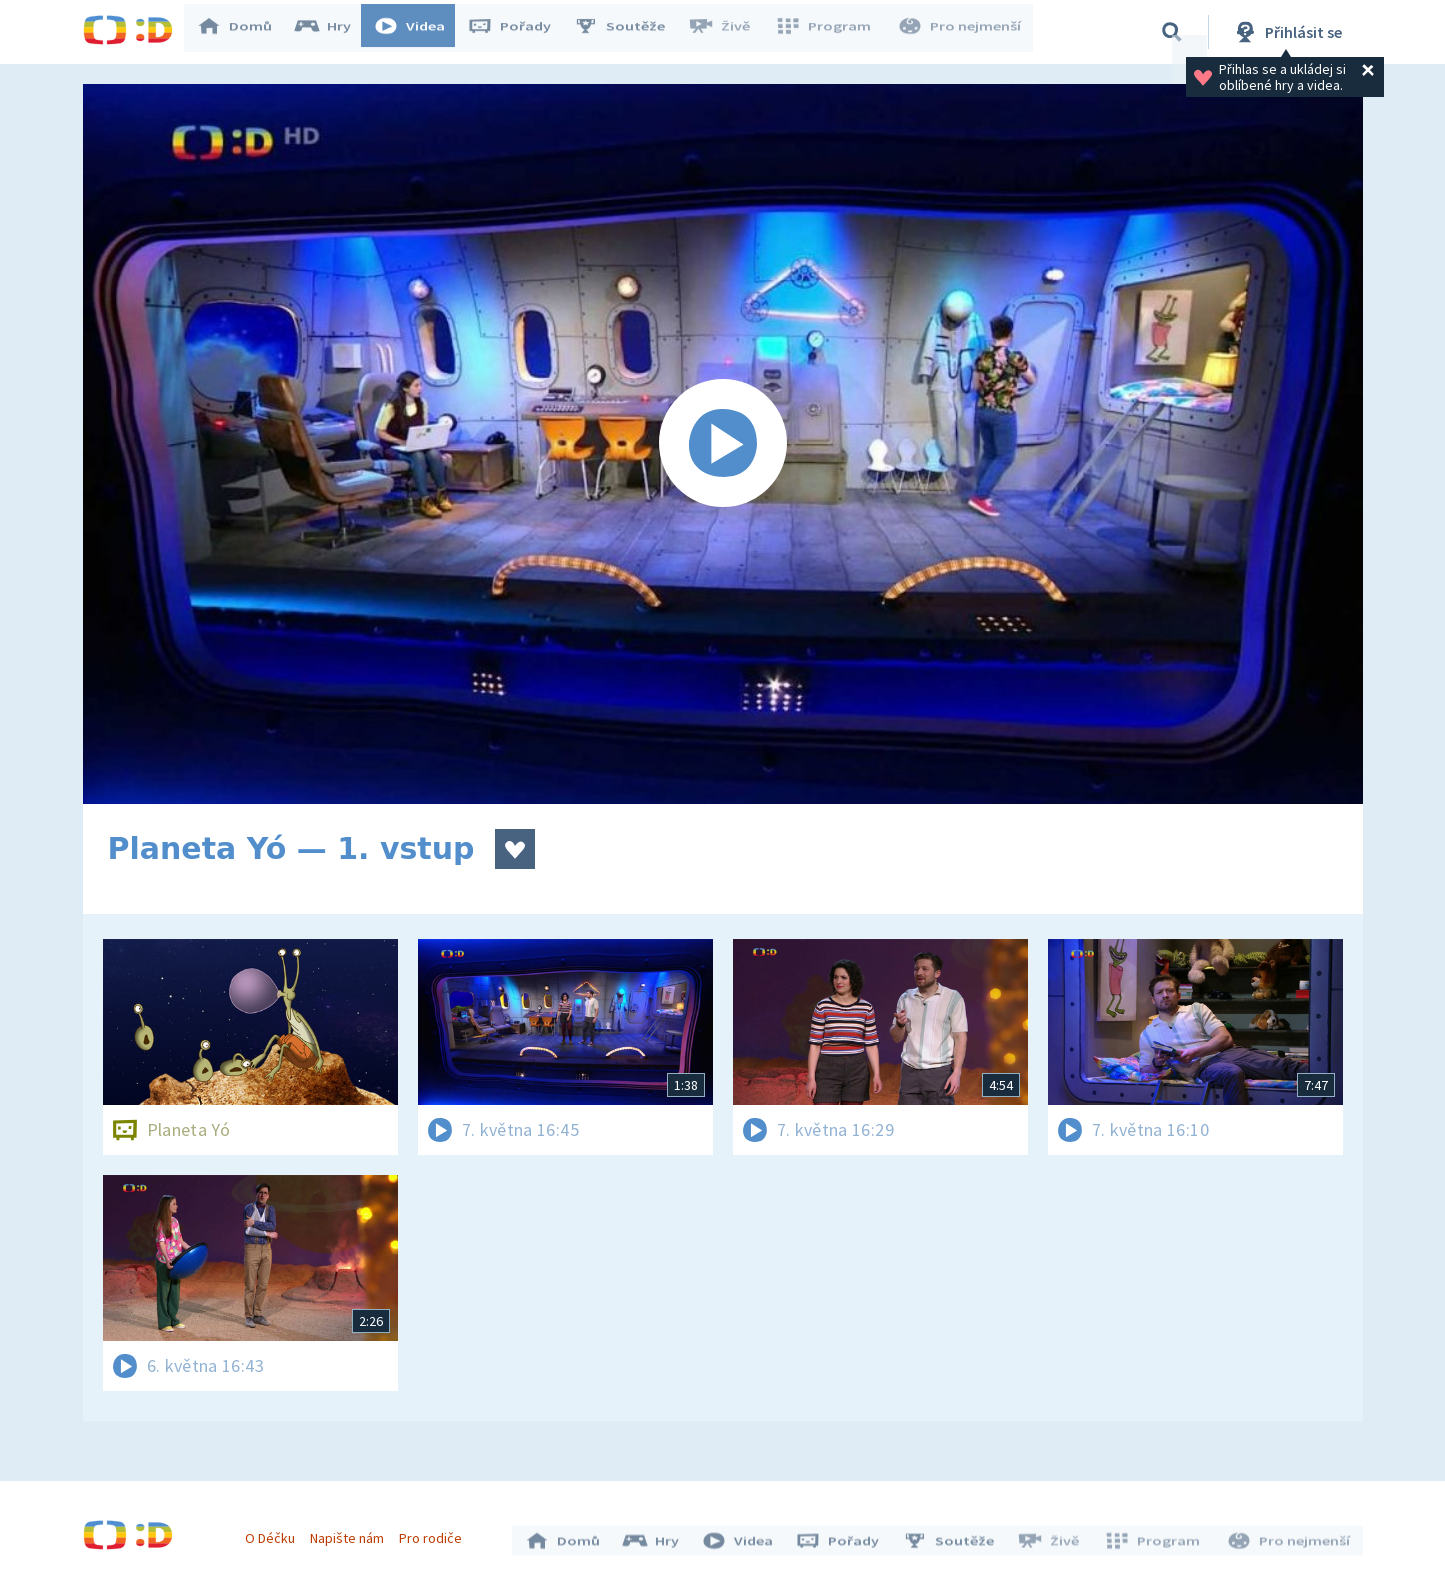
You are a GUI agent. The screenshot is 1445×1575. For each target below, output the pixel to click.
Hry (332, 32)
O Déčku (275, 1533)
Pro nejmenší (961, 32)
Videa (419, 32)
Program (829, 32)
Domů (244, 32)
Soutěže (629, 32)
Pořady (519, 32)
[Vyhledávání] (1172, 32)
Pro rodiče (435, 1533)
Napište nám (352, 1533)
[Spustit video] (723, 444)
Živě (728, 32)
